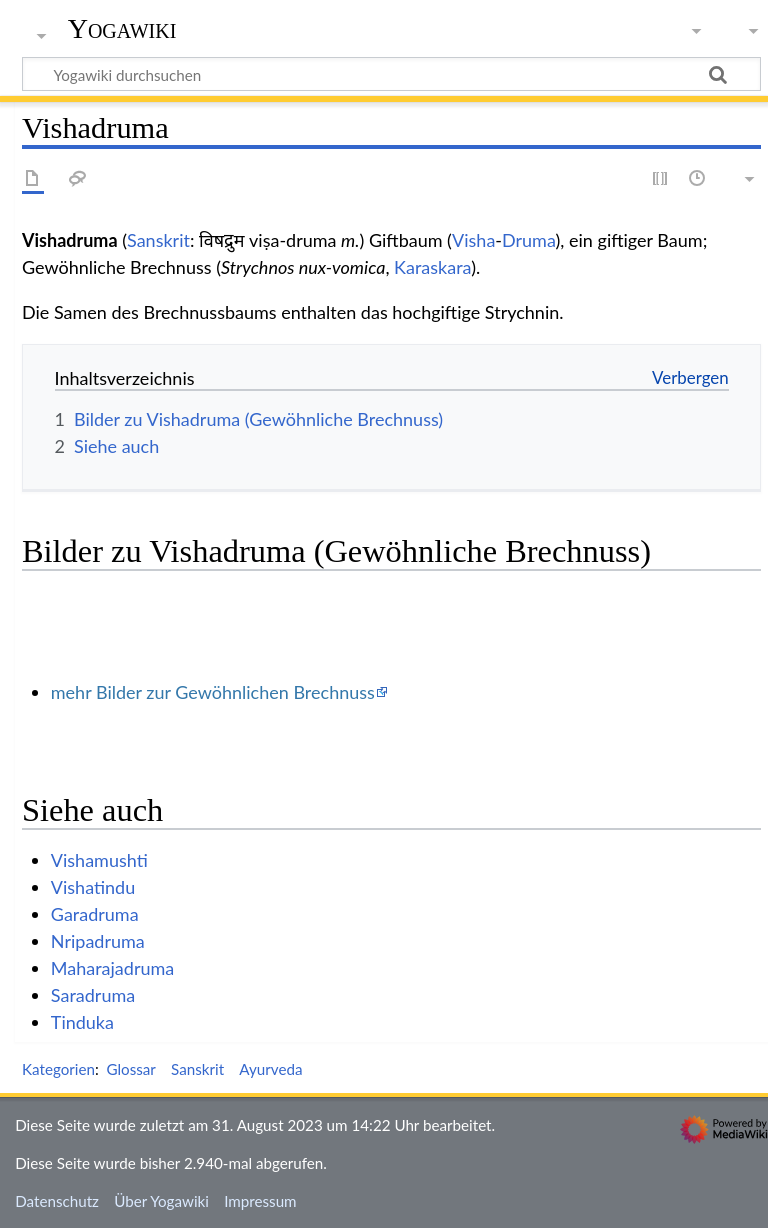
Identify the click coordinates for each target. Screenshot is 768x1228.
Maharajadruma (112, 968)
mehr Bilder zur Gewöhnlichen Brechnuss (213, 692)
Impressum (260, 1201)
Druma (529, 240)
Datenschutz (57, 1201)
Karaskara (432, 267)
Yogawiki (122, 29)
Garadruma (95, 914)
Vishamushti (99, 860)
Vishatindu (93, 887)
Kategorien (58, 1069)
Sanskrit (158, 240)
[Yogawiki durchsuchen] (391, 74)
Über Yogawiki (161, 1201)
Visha (473, 240)
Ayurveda (270, 1069)
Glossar (130, 1069)
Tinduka (82, 1022)
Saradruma (93, 995)
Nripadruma (98, 941)
